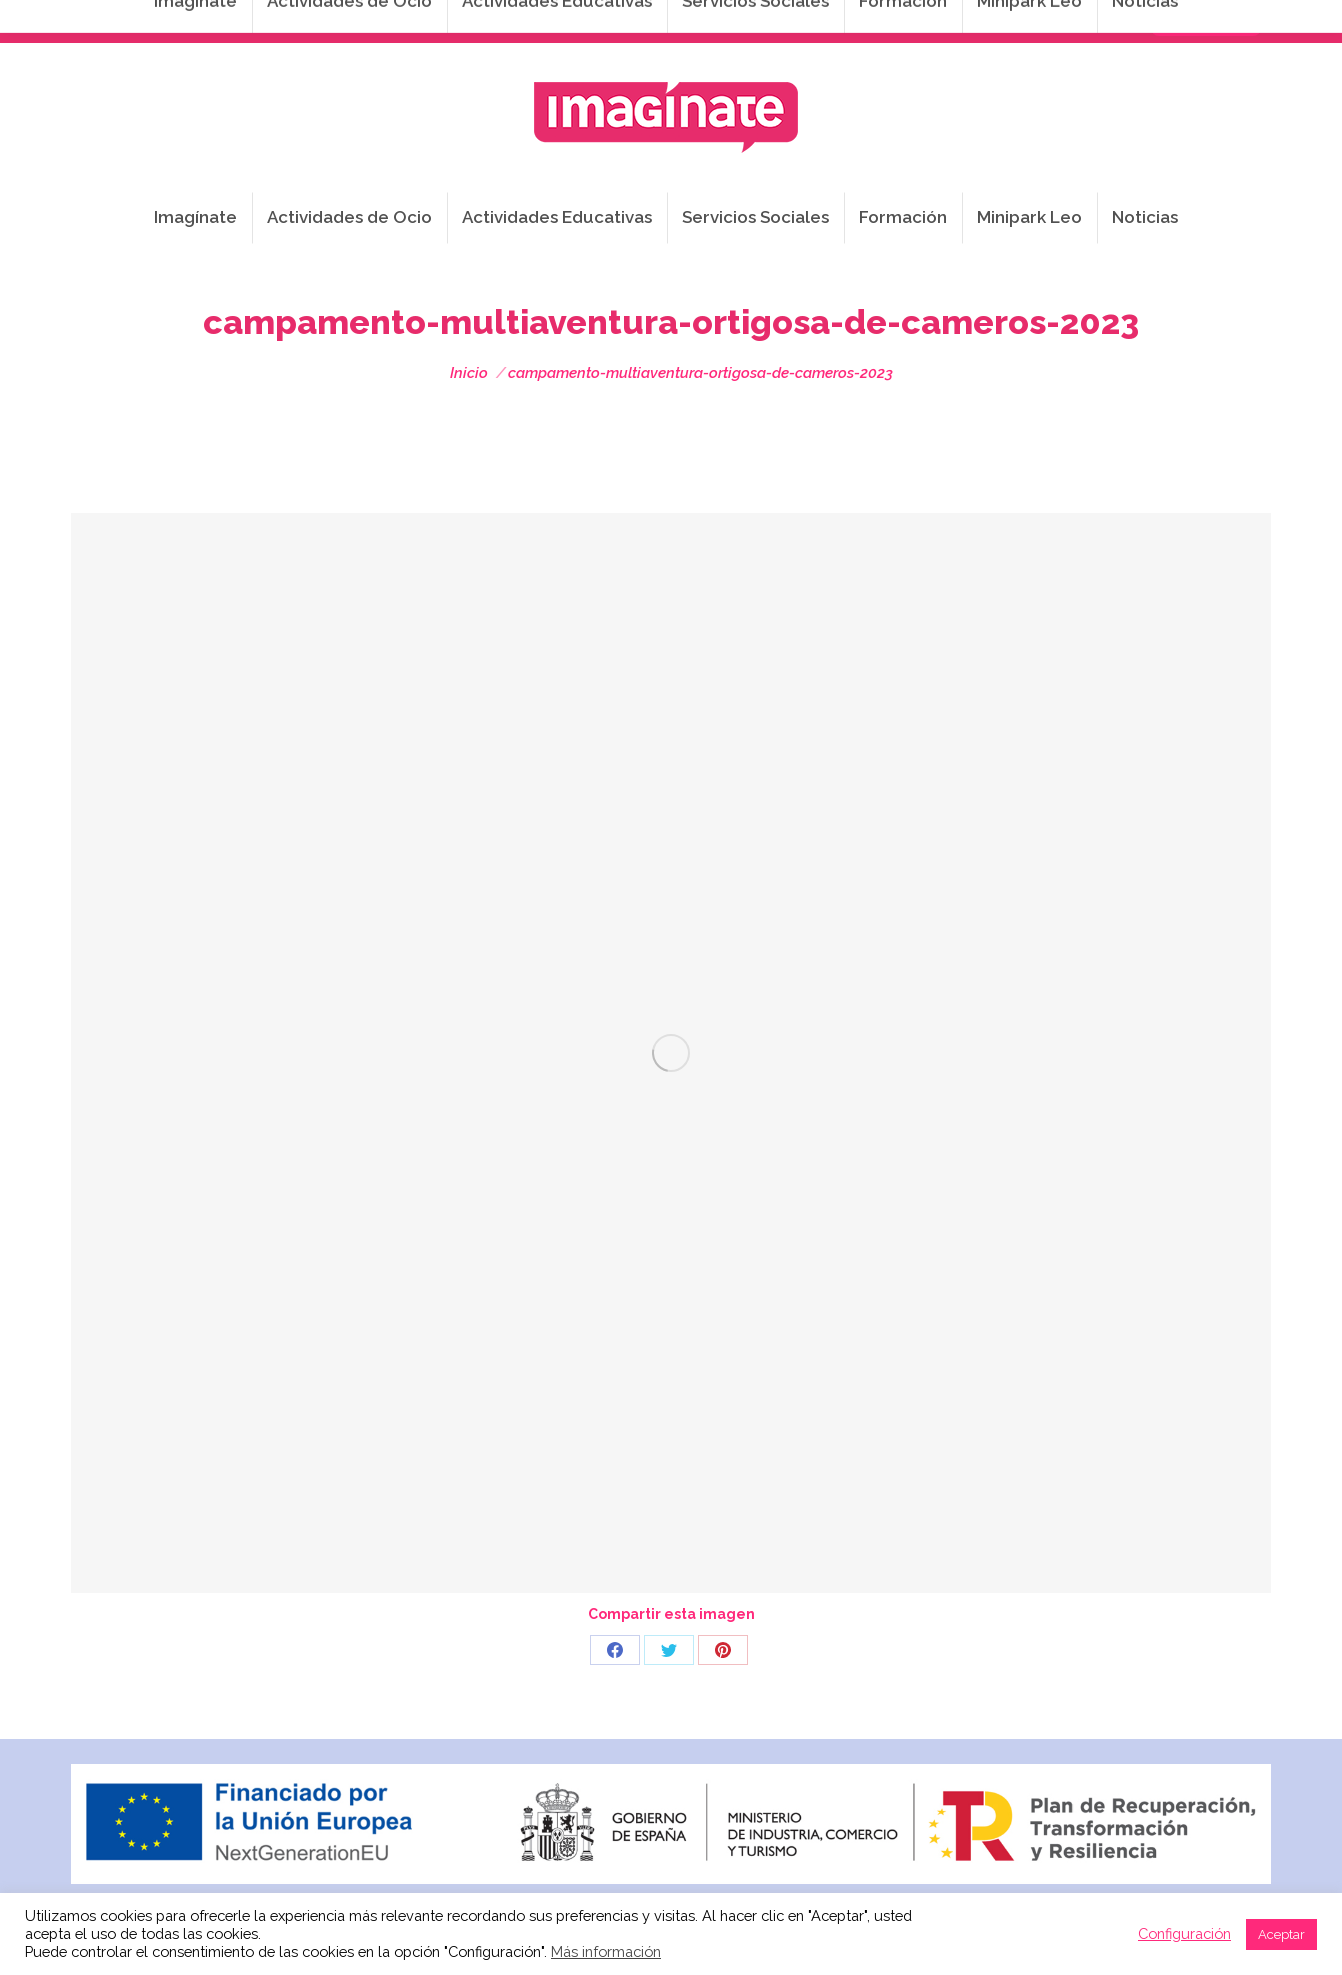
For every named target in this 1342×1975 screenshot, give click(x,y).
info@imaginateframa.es (591, 21)
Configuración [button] (1184, 1933)
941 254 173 (418, 21)
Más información (606, 1951)
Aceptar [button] (1281, 1934)
